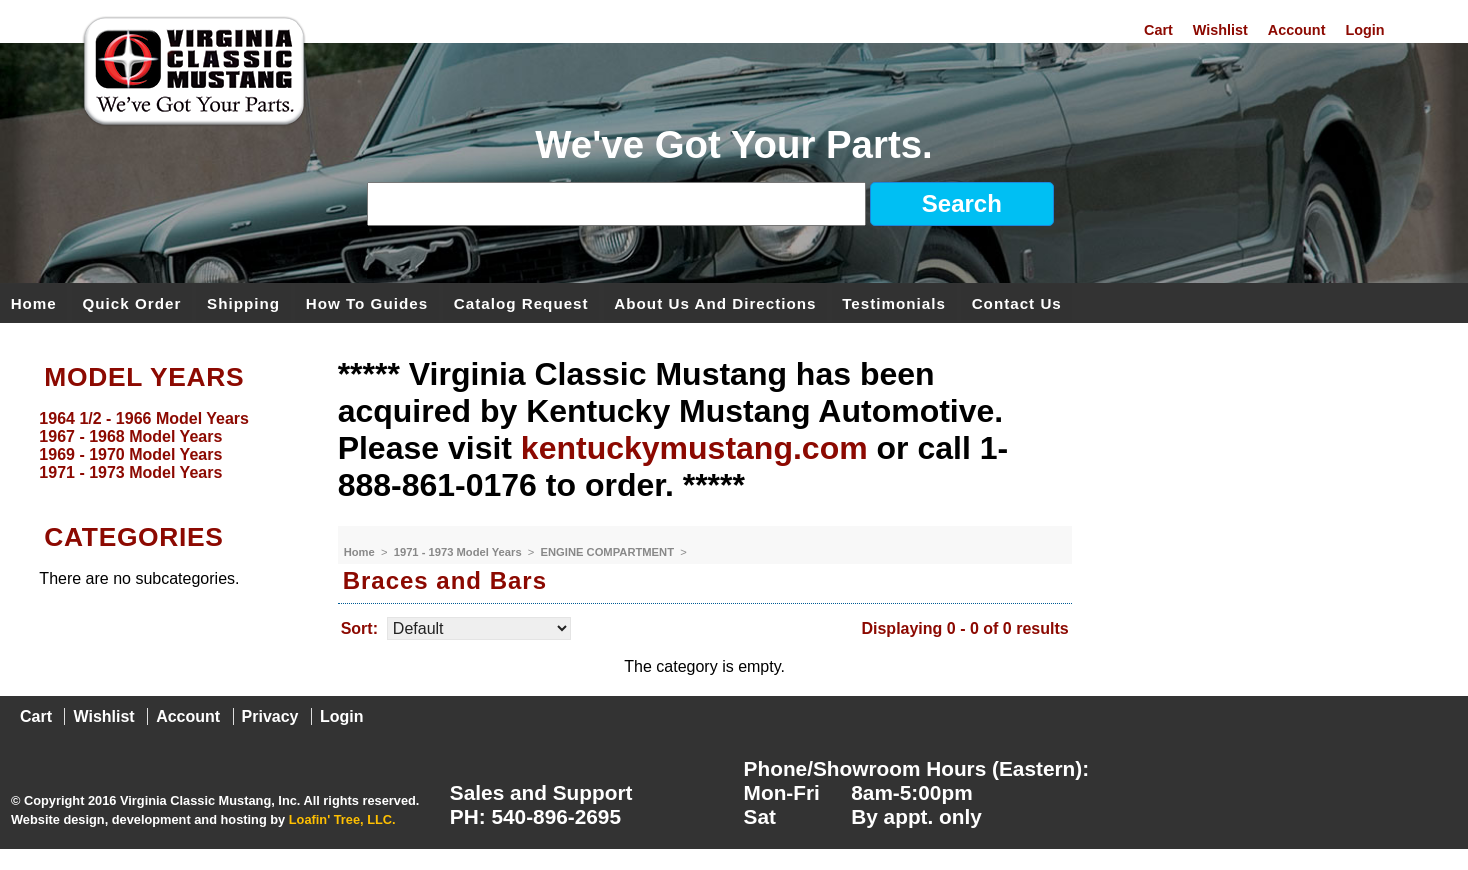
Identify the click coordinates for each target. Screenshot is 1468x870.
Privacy (270, 716)
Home (34, 302)
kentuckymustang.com (694, 448)
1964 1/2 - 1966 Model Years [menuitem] (144, 418)
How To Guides (367, 302)
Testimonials (894, 302)
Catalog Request (521, 302)
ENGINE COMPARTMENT (609, 552)
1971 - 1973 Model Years (459, 552)
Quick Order (132, 302)
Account (1297, 30)
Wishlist (1220, 30)
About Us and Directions (715, 302)
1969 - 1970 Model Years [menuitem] (130, 454)
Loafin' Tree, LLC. (342, 819)
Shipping (243, 302)
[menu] (163, 446)
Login (1364, 30)
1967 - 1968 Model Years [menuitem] (130, 436)
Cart (1158, 30)
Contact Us (1017, 302)
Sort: (359, 628)
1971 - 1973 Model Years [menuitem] (130, 472)
